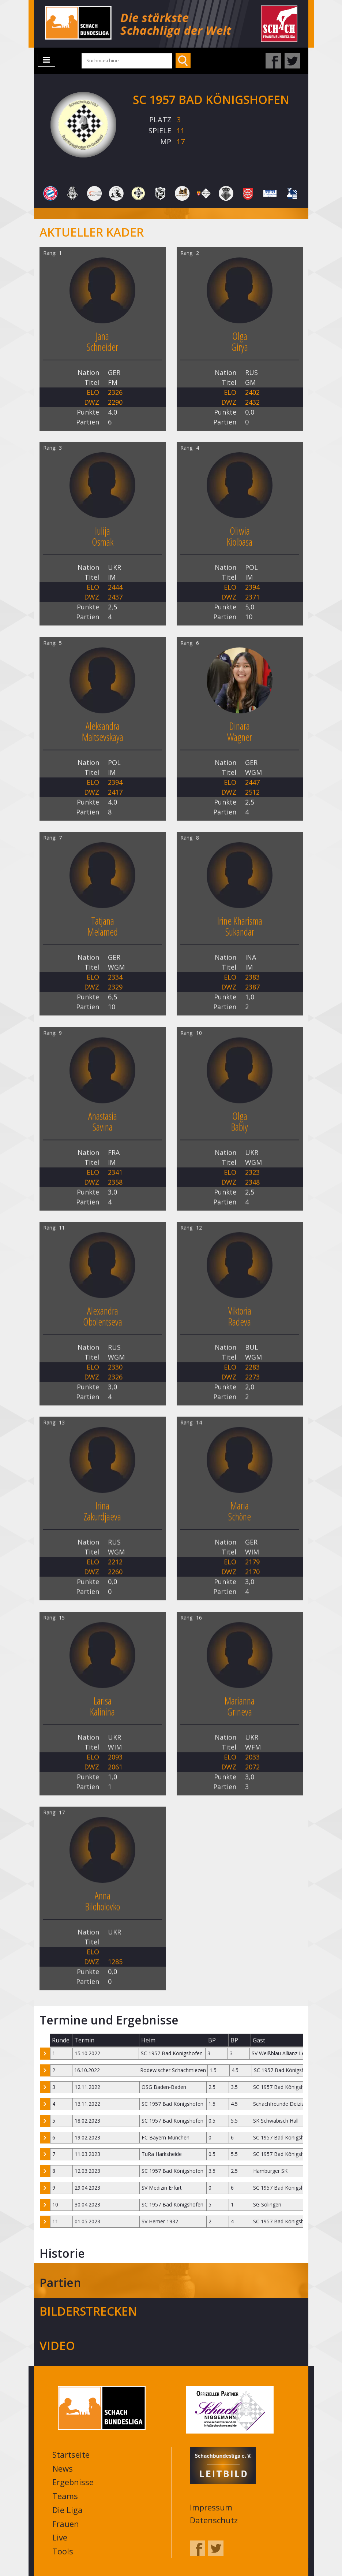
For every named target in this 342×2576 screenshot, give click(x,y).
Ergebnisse (73, 2480)
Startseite (71, 2452)
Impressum (211, 2504)
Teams (65, 2493)
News (62, 2466)
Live (59, 2535)
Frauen (65, 2521)
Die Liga (67, 2507)
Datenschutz (214, 2518)
